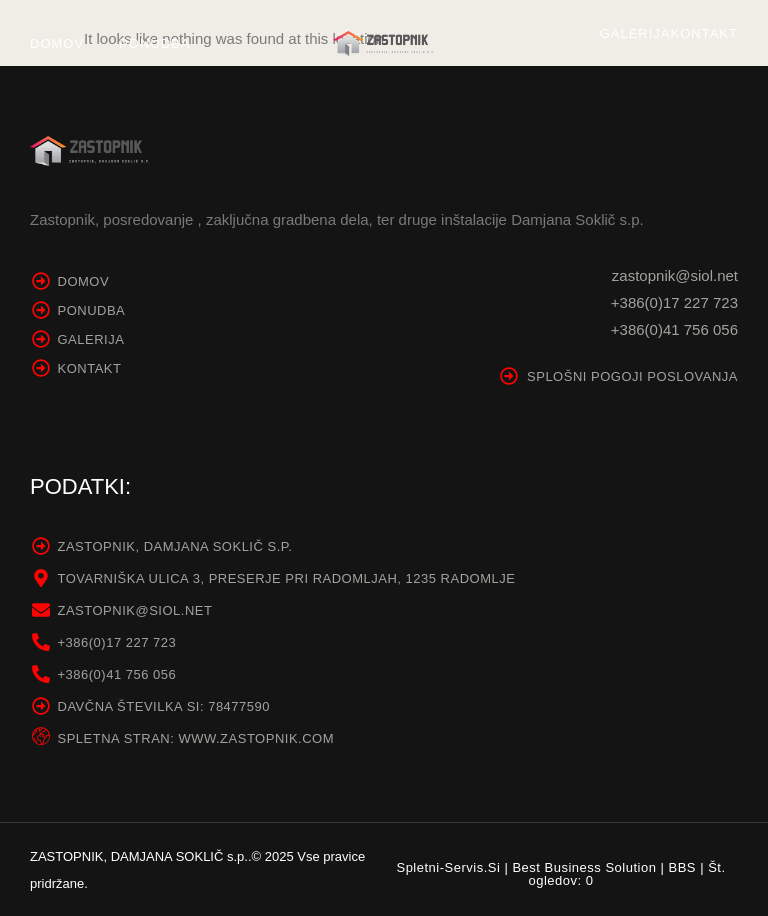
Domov (57, 43)
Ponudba (154, 43)
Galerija (635, 33)
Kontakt (704, 33)
